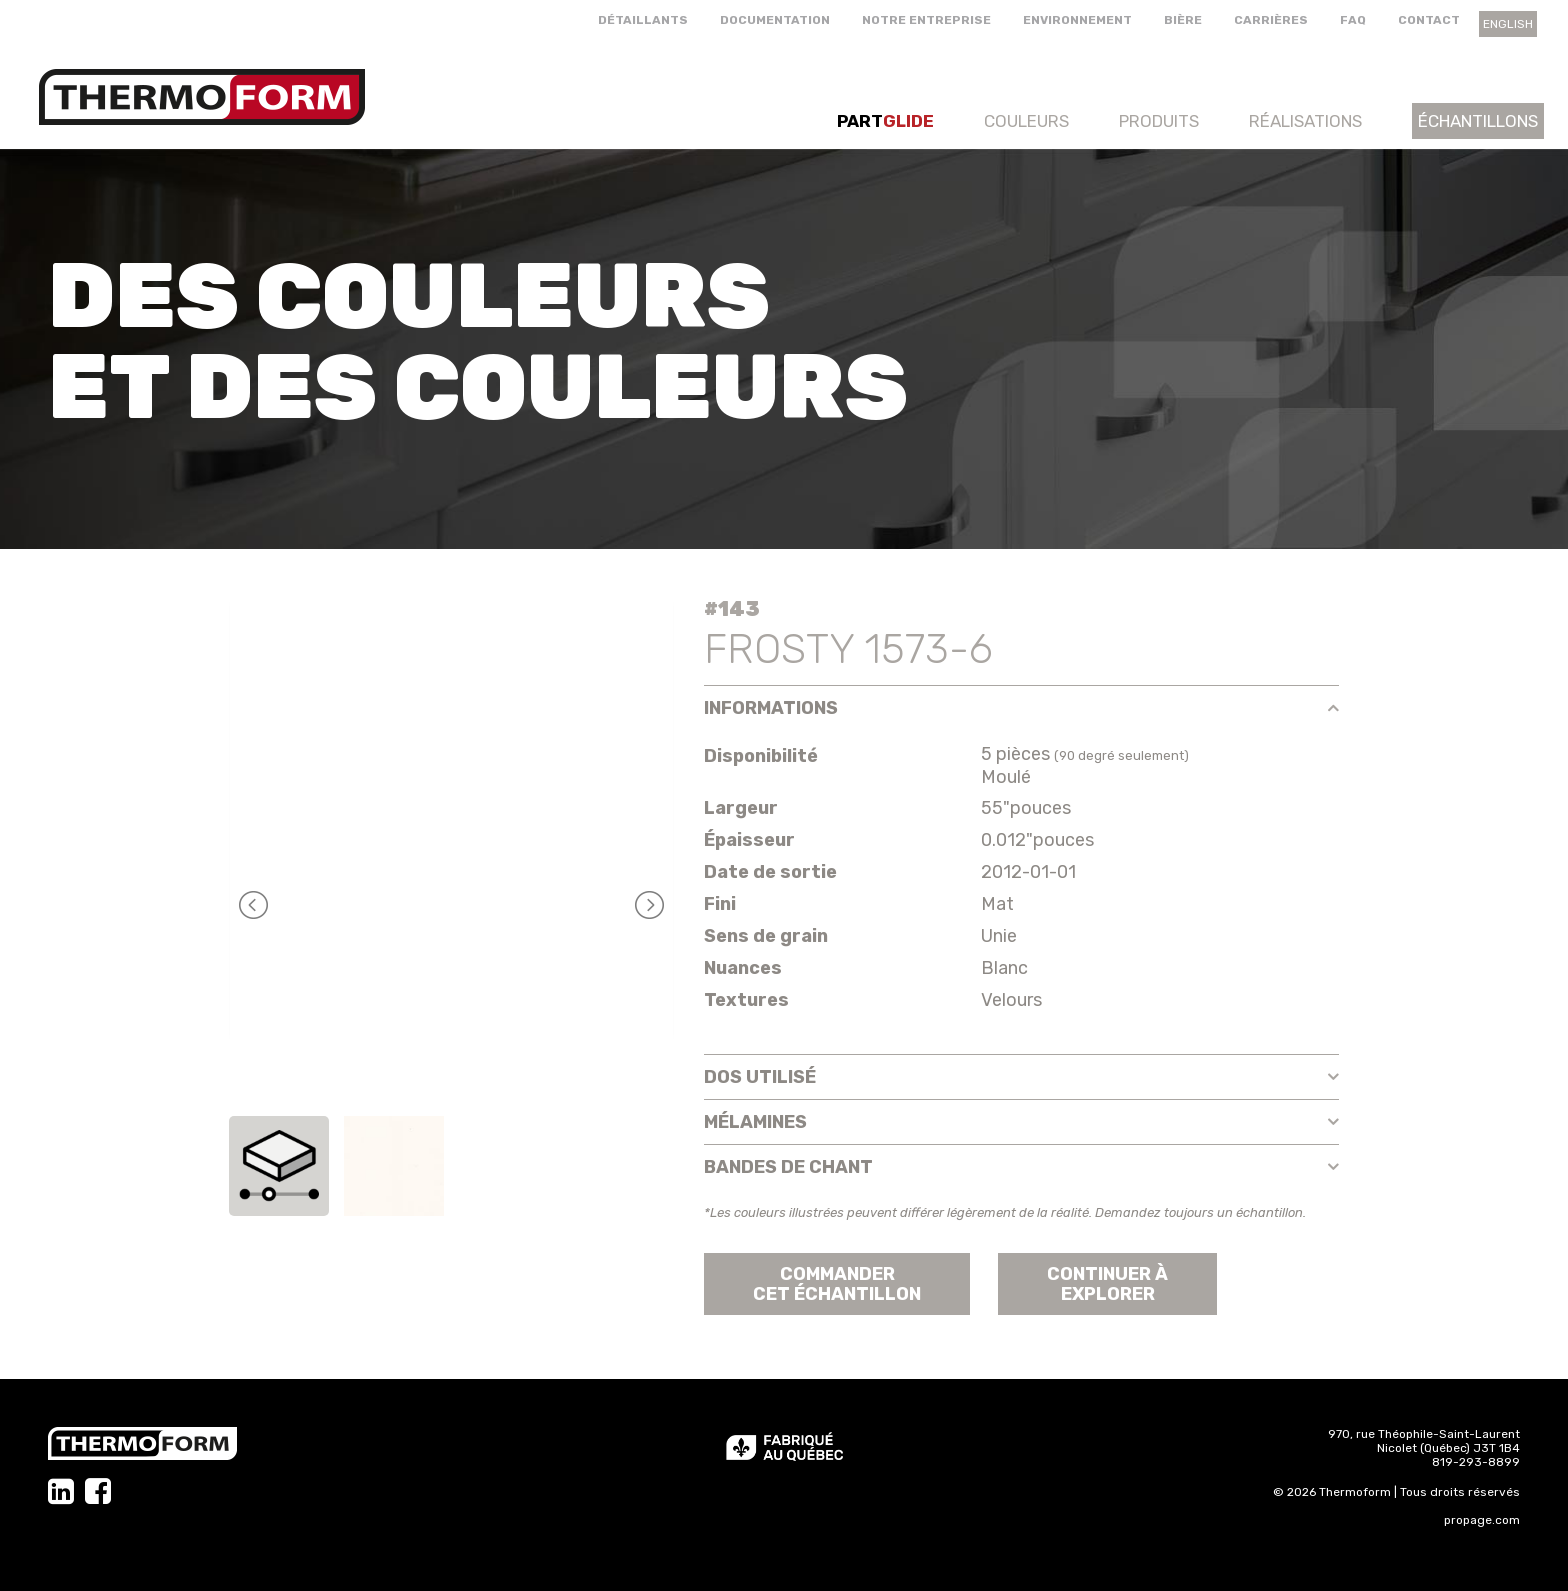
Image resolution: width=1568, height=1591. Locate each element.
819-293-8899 (1476, 1462)
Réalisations (1305, 121)
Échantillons (1478, 121)
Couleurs (1026, 121)
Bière (1183, 20)
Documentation (775, 20)
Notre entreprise (926, 20)
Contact (1429, 20)
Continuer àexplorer (1107, 1284)
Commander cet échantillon (837, 1284)
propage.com (1482, 1520)
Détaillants (643, 20)
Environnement (1077, 20)
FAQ (1353, 20)
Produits (1159, 121)
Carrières (1271, 20)
